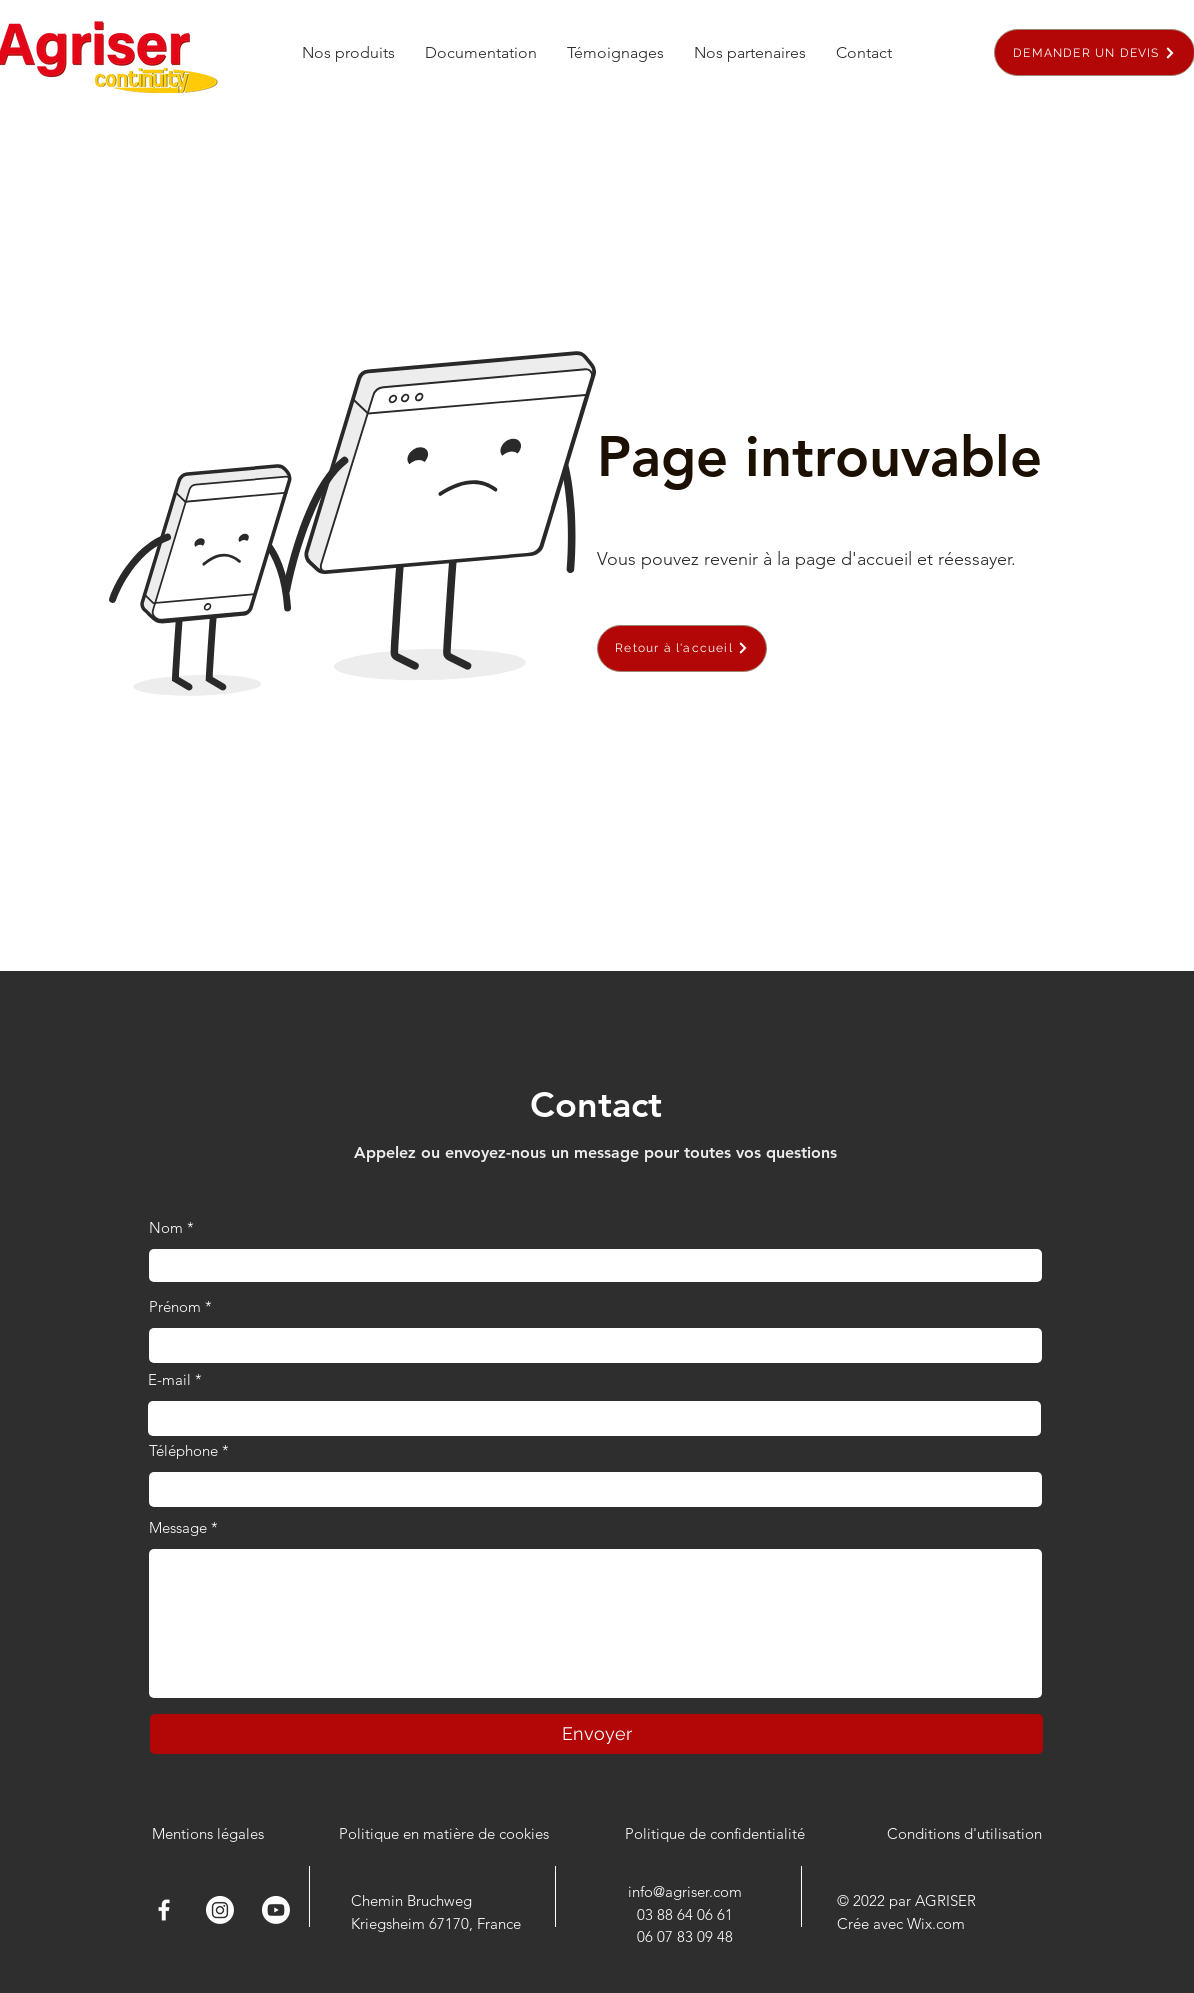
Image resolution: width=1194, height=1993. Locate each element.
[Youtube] (276, 1910)
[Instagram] (220, 1910)
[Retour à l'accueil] (682, 648)
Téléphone (183, 1450)
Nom (166, 1227)
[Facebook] (164, 1910)
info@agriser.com (685, 1891)
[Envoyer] (596, 1734)
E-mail (169, 1379)
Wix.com (936, 1923)
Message (178, 1527)
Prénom (175, 1306)
